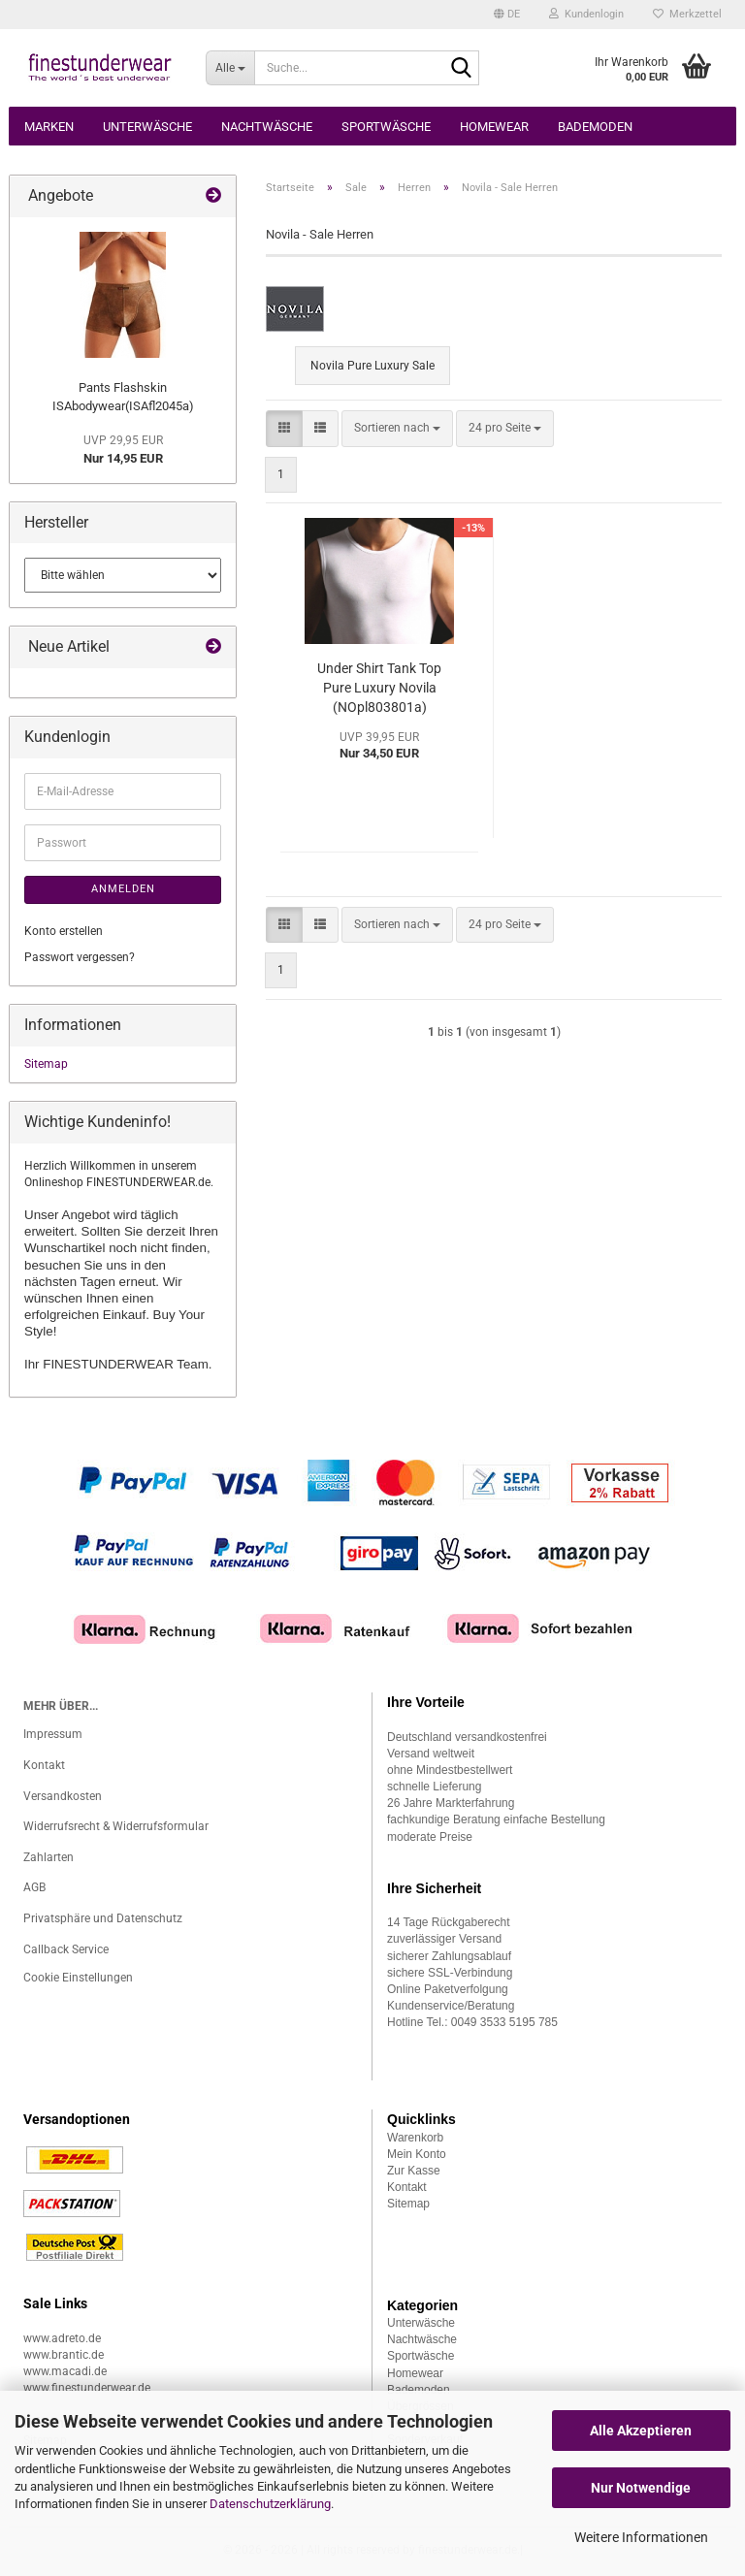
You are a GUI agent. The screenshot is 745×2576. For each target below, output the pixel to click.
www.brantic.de (63, 2355)
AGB (34, 1887)
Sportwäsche (386, 126)
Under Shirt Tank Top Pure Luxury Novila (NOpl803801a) (379, 687)
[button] (506, 14)
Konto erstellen (63, 931)
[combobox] (397, 428)
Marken (49, 126)
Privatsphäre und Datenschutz (102, 1918)
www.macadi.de (65, 2371)
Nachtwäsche (266, 126)
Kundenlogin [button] (586, 14)
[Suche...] (230, 67)
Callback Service (66, 1949)
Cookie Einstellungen (78, 1977)
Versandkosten (62, 1796)
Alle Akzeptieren (641, 2430)
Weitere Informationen (641, 2537)
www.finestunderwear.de (86, 2388)
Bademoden (595, 126)
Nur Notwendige (641, 2488)
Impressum (52, 1734)
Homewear (494, 126)
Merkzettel (687, 14)
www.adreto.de (62, 2338)
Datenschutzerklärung (270, 2503)
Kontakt (44, 1765)
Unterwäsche (147, 126)
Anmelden (123, 889)
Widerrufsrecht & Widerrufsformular (116, 1826)
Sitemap (46, 1064)
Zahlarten (48, 1857)
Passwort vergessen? (79, 957)
